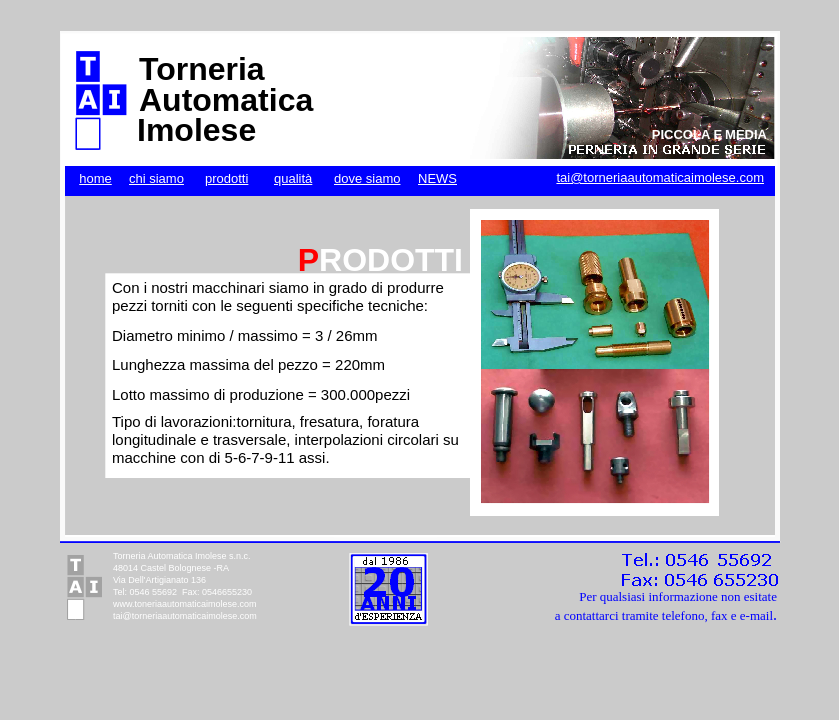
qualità (293, 178)
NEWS (437, 178)
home (95, 178)
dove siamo (367, 178)
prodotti (226, 178)
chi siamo (156, 178)
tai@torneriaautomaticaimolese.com (660, 177)
